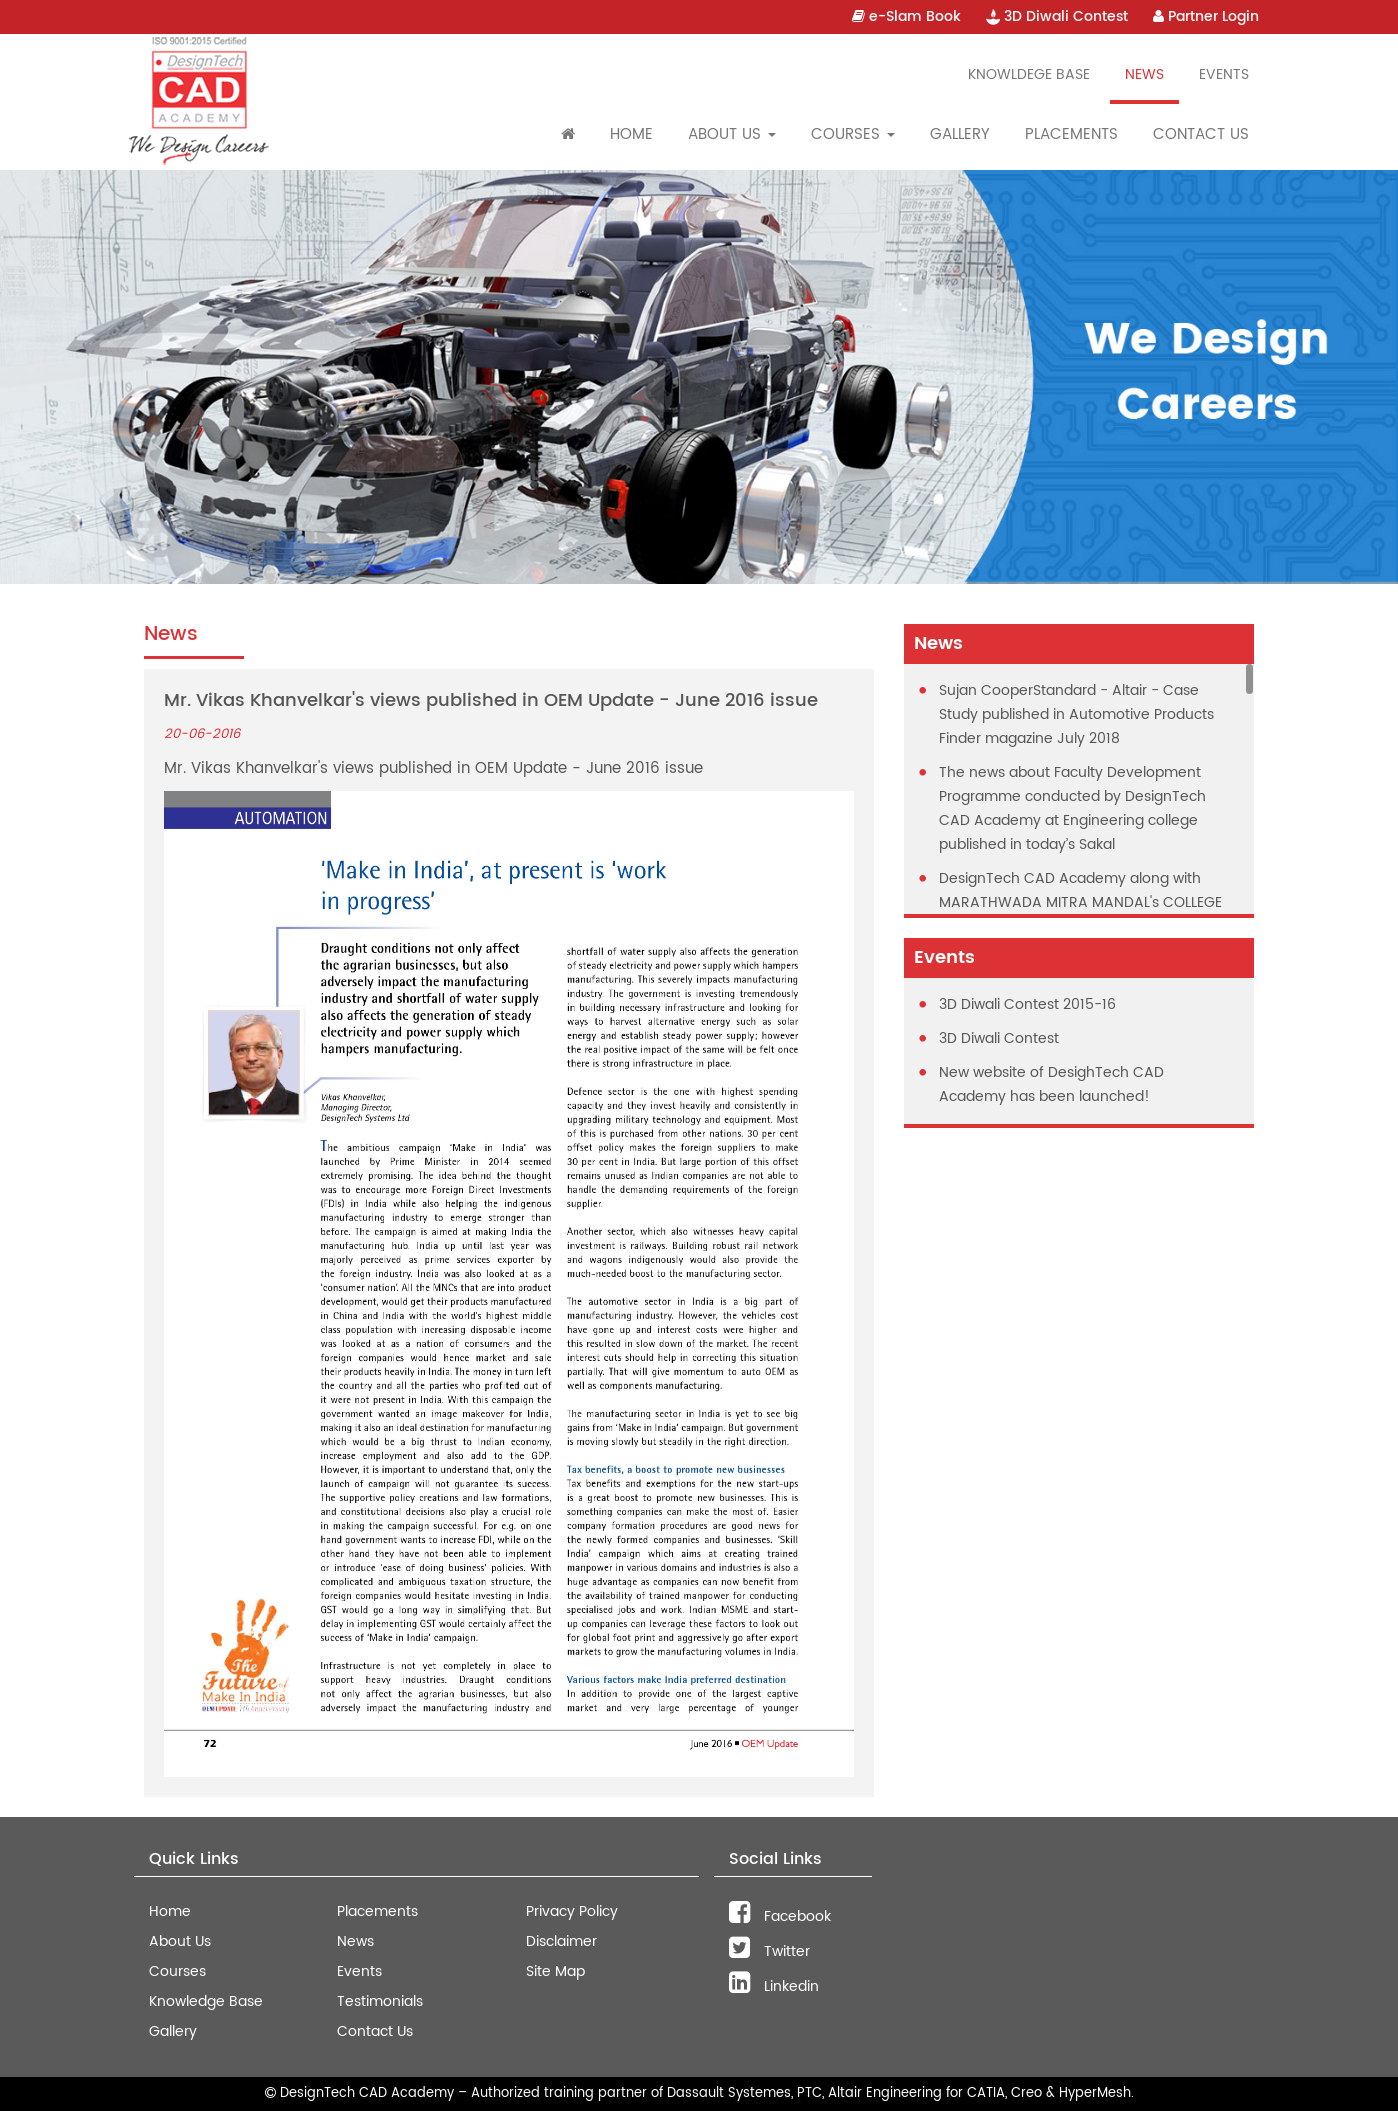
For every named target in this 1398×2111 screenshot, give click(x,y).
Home (631, 134)
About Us (180, 1941)
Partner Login (1206, 16)
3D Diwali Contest (1057, 16)
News (1144, 74)
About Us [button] (732, 134)
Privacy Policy (572, 1911)
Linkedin (774, 1986)
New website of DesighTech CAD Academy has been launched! (1051, 1084)
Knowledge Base (206, 2001)
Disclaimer (561, 1941)
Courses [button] (853, 134)
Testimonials (380, 2001)
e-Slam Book (906, 16)
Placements (1071, 134)
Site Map (555, 1971)
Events (1224, 74)
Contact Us (1201, 134)
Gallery (960, 134)
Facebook (780, 1916)
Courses (177, 1971)
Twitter (769, 1951)
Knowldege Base (1029, 74)
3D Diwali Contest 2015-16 (1027, 1004)
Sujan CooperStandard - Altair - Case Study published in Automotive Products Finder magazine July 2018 (1076, 714)
